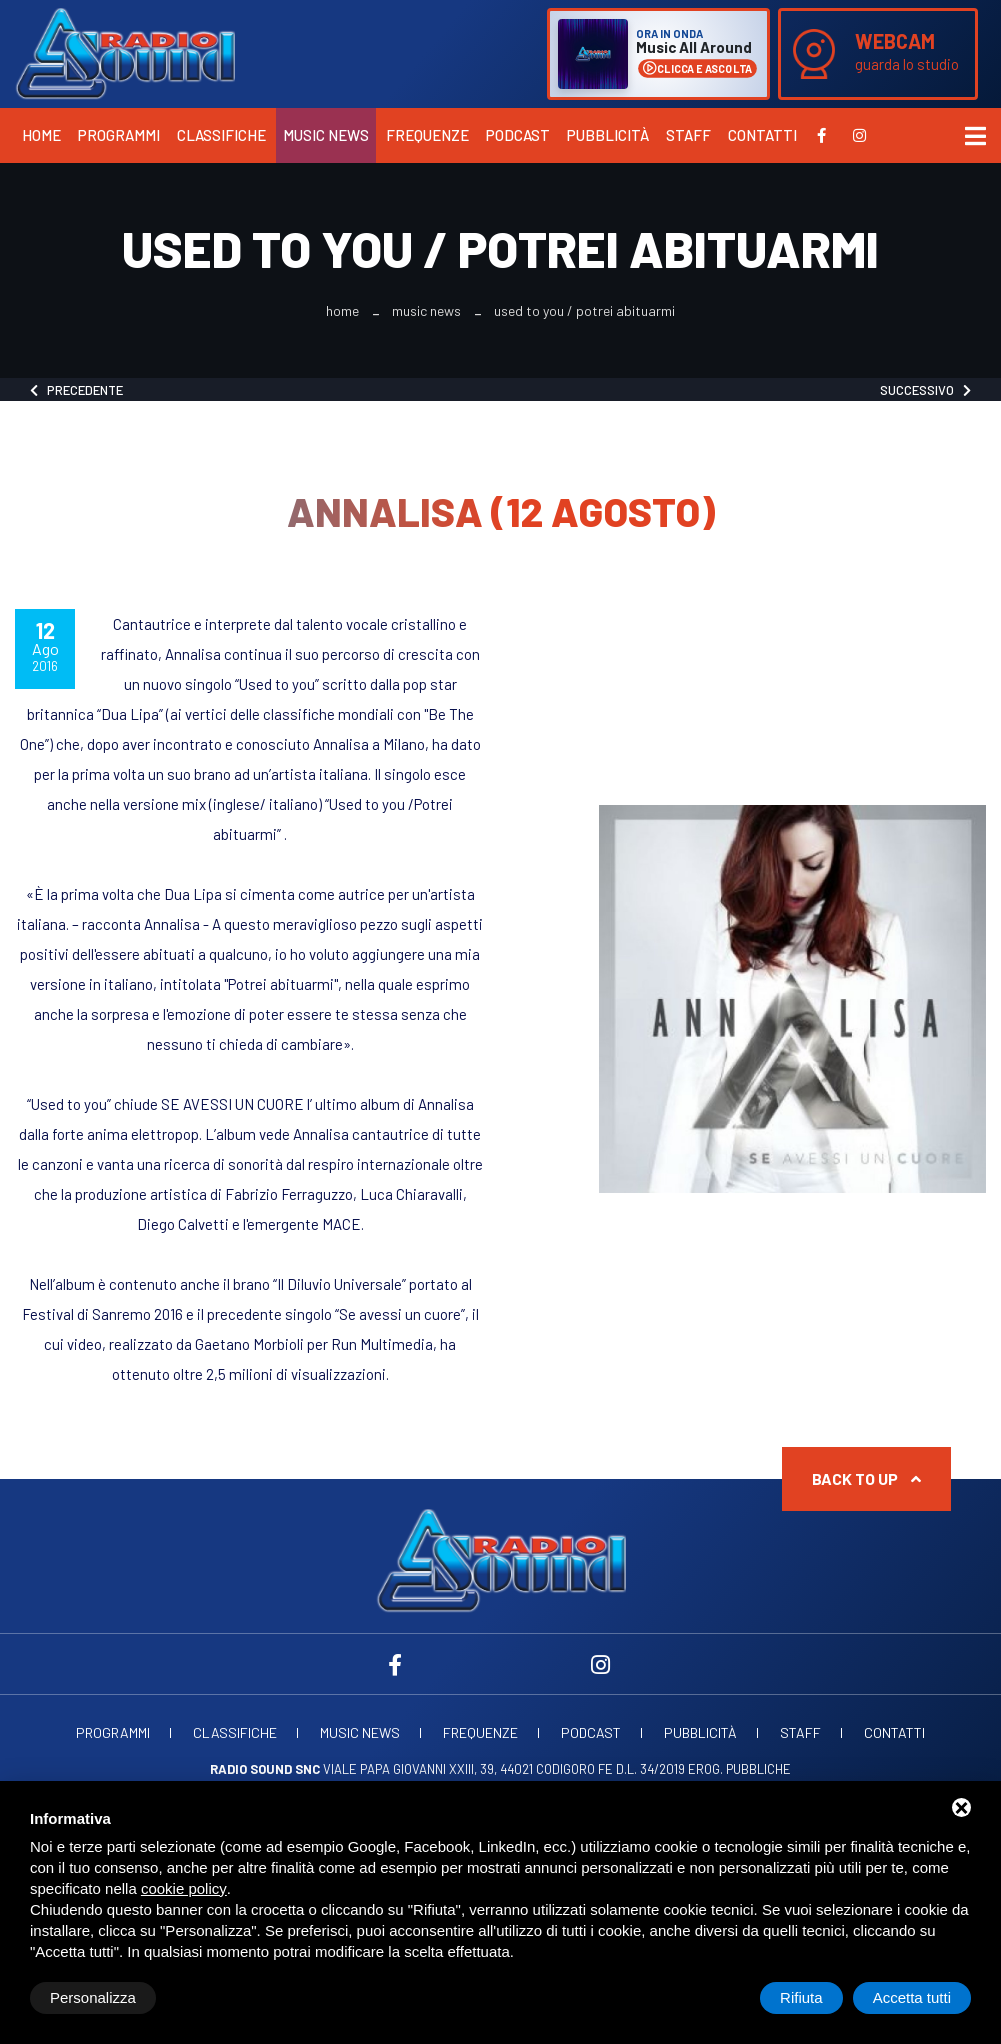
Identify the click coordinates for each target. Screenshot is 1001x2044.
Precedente (76, 390)
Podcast (518, 135)
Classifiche (221, 135)
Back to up (866, 1478)
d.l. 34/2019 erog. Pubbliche (703, 1769)
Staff (688, 135)
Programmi (119, 135)
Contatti (762, 135)
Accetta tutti (912, 1997)
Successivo (925, 390)
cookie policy (184, 1888)
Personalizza (93, 1997)
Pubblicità (608, 135)
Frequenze (427, 135)
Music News (326, 135)
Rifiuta (801, 1997)
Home (41, 135)
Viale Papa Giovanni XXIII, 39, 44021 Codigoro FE (411, 1769)
